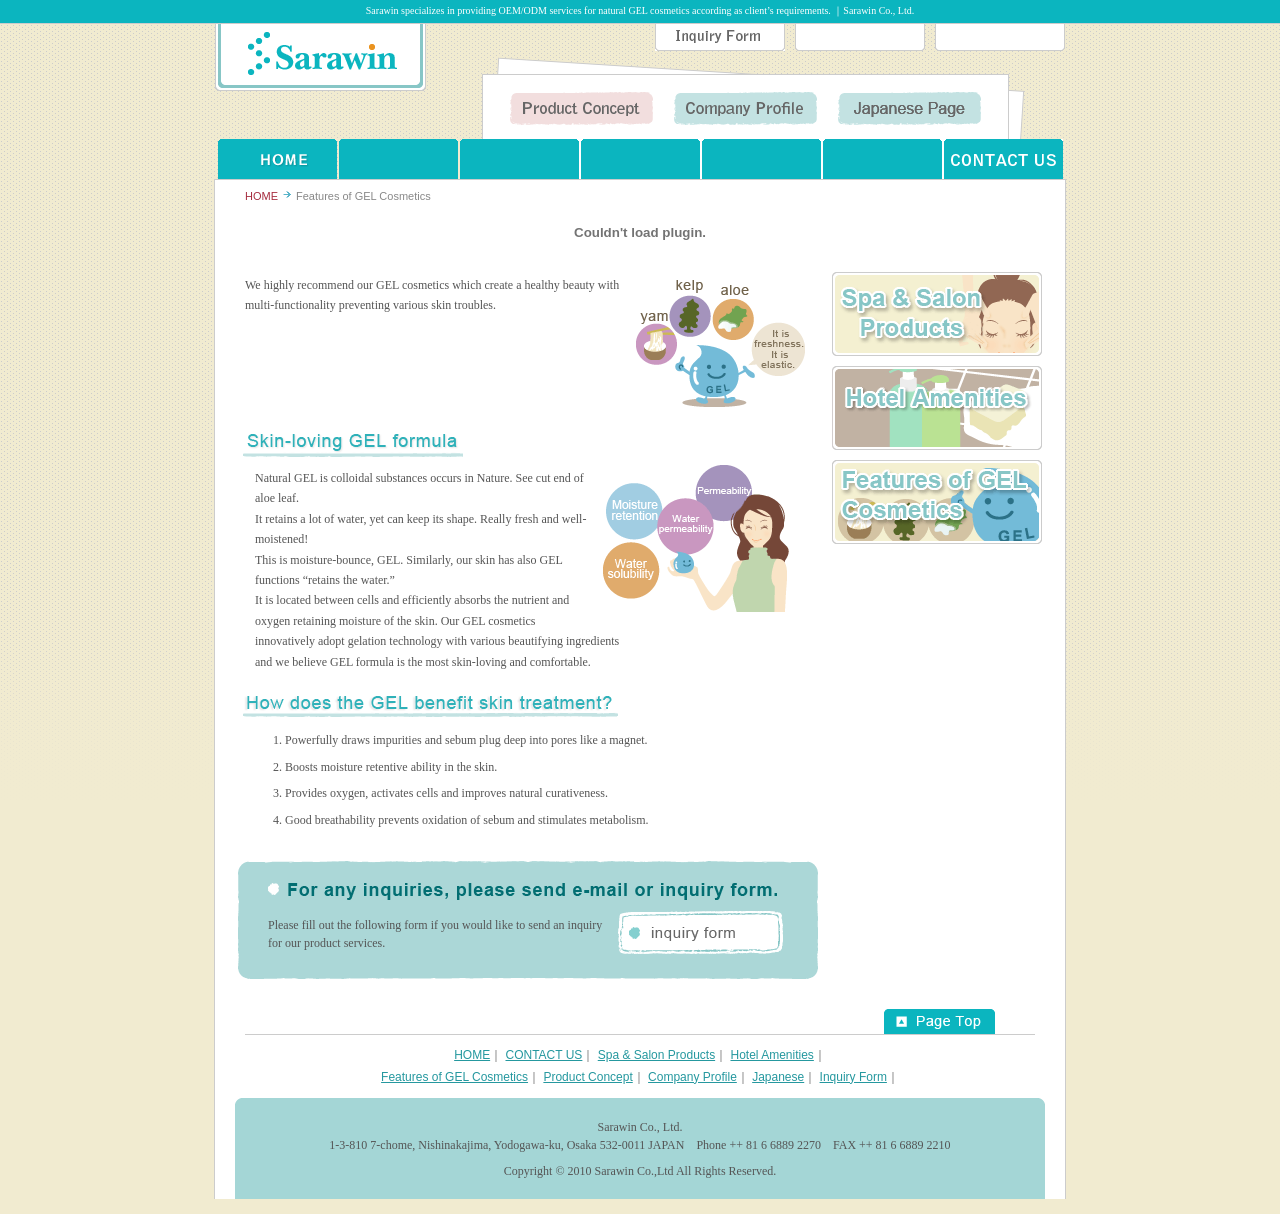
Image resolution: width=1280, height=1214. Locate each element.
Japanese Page (909, 108)
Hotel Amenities (937, 408)
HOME (277, 159)
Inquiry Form (720, 37)
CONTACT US (1003, 159)
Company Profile (745, 108)
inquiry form (700, 932)
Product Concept (581, 108)
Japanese (778, 1077)
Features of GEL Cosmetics (937, 502)
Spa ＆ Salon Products (937, 314)
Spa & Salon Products (656, 1055)
